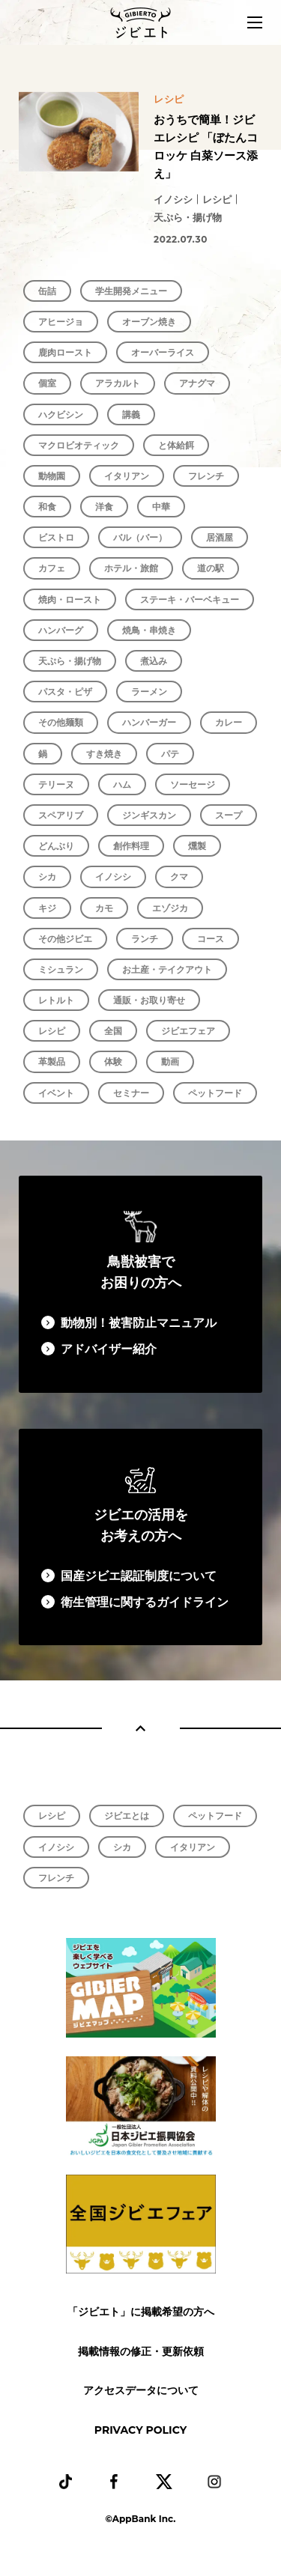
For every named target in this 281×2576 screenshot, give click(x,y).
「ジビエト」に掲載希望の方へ (140, 2311)
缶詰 (47, 291)
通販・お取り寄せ (149, 1000)
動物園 (51, 476)
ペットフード (215, 1093)
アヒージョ (60, 321)
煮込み (153, 660)
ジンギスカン (149, 815)
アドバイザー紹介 (109, 1349)
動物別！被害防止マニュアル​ (139, 1323)
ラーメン (149, 691)
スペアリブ (60, 815)
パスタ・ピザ (65, 691)
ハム (122, 784)
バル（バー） (140, 537)
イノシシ (113, 876)
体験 (113, 1061)
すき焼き (104, 753)
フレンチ (206, 476)
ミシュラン (60, 969)
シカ (47, 876)
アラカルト (117, 383)
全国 (113, 1030)
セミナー (131, 1093)
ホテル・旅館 (131, 568)
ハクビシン (60, 414)
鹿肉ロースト (65, 352)
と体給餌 (176, 445)
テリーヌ (56, 784)
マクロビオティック (78, 445)
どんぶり (56, 845)
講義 (131, 414)
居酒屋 (219, 537)
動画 (170, 1061)
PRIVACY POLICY (140, 2430)
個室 (47, 383)
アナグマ (197, 383)
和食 (47, 506)
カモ (104, 908)
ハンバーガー (149, 722)
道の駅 (210, 568)
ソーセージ (192, 784)
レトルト (56, 1000)
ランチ (144, 938)
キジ (47, 908)
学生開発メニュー (131, 291)
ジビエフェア (188, 1030)
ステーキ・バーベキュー (189, 599)
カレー (228, 722)
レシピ (51, 1030)
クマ (179, 876)
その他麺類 (60, 722)
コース (210, 938)
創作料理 (131, 845)
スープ (228, 815)
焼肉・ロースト (69, 599)
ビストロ (56, 537)
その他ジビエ (65, 938)
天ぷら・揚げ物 (69, 660)
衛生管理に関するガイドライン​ (145, 1602)
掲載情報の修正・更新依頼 (141, 2351)
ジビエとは (126, 1815)
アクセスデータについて (141, 2390)
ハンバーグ (60, 630)
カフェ (51, 568)
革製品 (51, 1061)
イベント (56, 1093)
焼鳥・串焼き (149, 630)
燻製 (197, 845)
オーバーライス (162, 352)
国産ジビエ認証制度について (139, 1576)
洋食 (104, 506)
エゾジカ (170, 908)
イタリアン (126, 476)
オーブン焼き (149, 321)
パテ (170, 753)
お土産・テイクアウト (167, 969)
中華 (161, 506)
